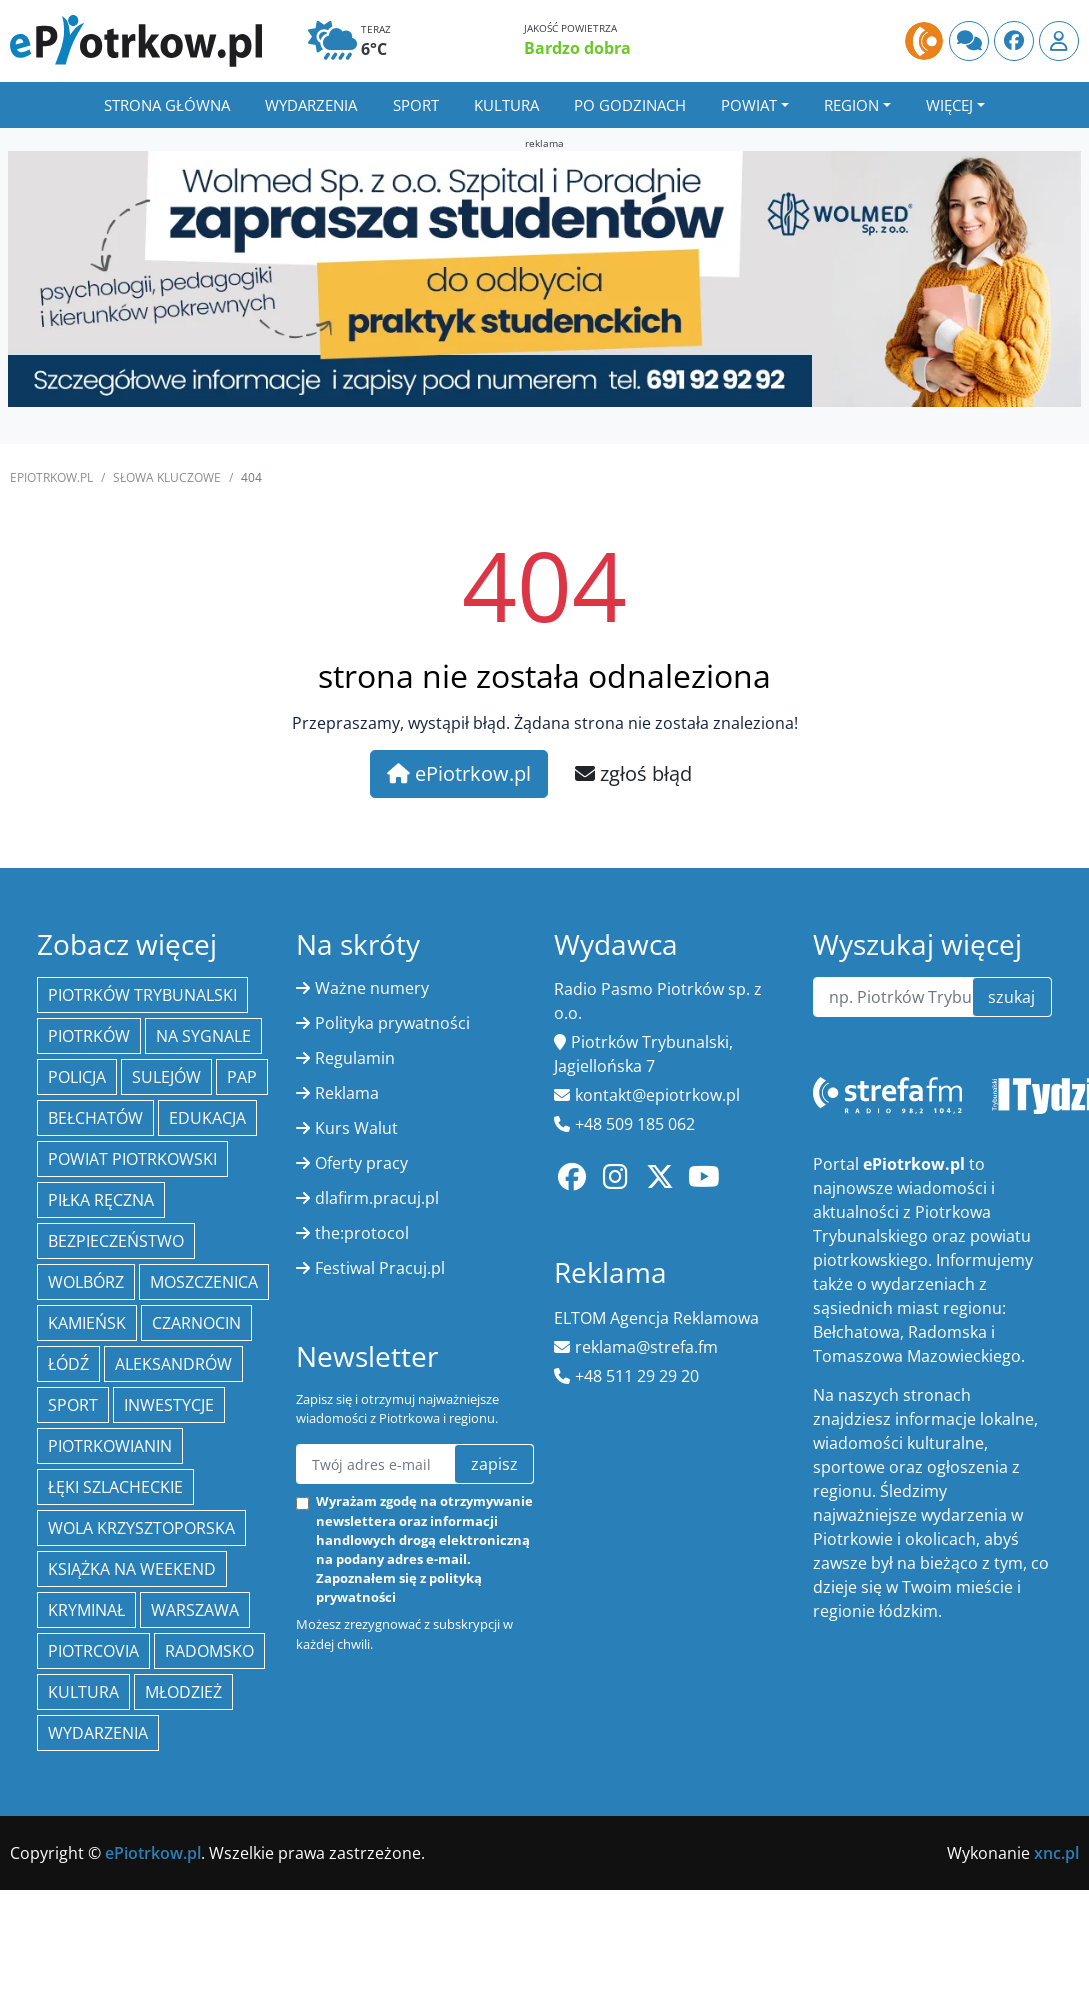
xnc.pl (1056, 1853)
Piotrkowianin (110, 1446)
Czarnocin (196, 1323)
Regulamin (355, 1058)
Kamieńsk (87, 1323)
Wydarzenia (311, 105)
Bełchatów (95, 1118)
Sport (416, 105)
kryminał (86, 1610)
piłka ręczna (101, 1200)
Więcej (949, 105)
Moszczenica (204, 1282)
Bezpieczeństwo (116, 1241)
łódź (68, 1364)
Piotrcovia (93, 1651)
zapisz (494, 1464)
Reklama (347, 1093)
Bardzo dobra (577, 48)
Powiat (749, 105)
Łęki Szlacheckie (115, 1487)
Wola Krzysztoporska (141, 1528)
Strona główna (167, 105)
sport (73, 1405)
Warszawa (195, 1610)
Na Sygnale (203, 1036)
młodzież (183, 1692)
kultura (83, 1692)
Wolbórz (86, 1282)
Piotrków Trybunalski (142, 995)
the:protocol (362, 1233)
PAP (242, 1077)
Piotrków (89, 1036)
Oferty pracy (361, 1163)
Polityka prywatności (392, 1023)
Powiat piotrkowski (132, 1159)
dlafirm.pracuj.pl (377, 1198)
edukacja (207, 1118)
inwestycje (169, 1405)
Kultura (506, 105)
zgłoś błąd (633, 773)
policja (77, 1077)
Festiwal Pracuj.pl (380, 1268)
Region (851, 105)
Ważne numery (372, 988)
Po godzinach (630, 105)
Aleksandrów (173, 1364)
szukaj (1011, 997)
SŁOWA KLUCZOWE (167, 477)
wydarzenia (98, 1733)
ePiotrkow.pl (51, 477)
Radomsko (209, 1651)
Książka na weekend (132, 1569)
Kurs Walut (356, 1128)
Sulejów (166, 1077)
